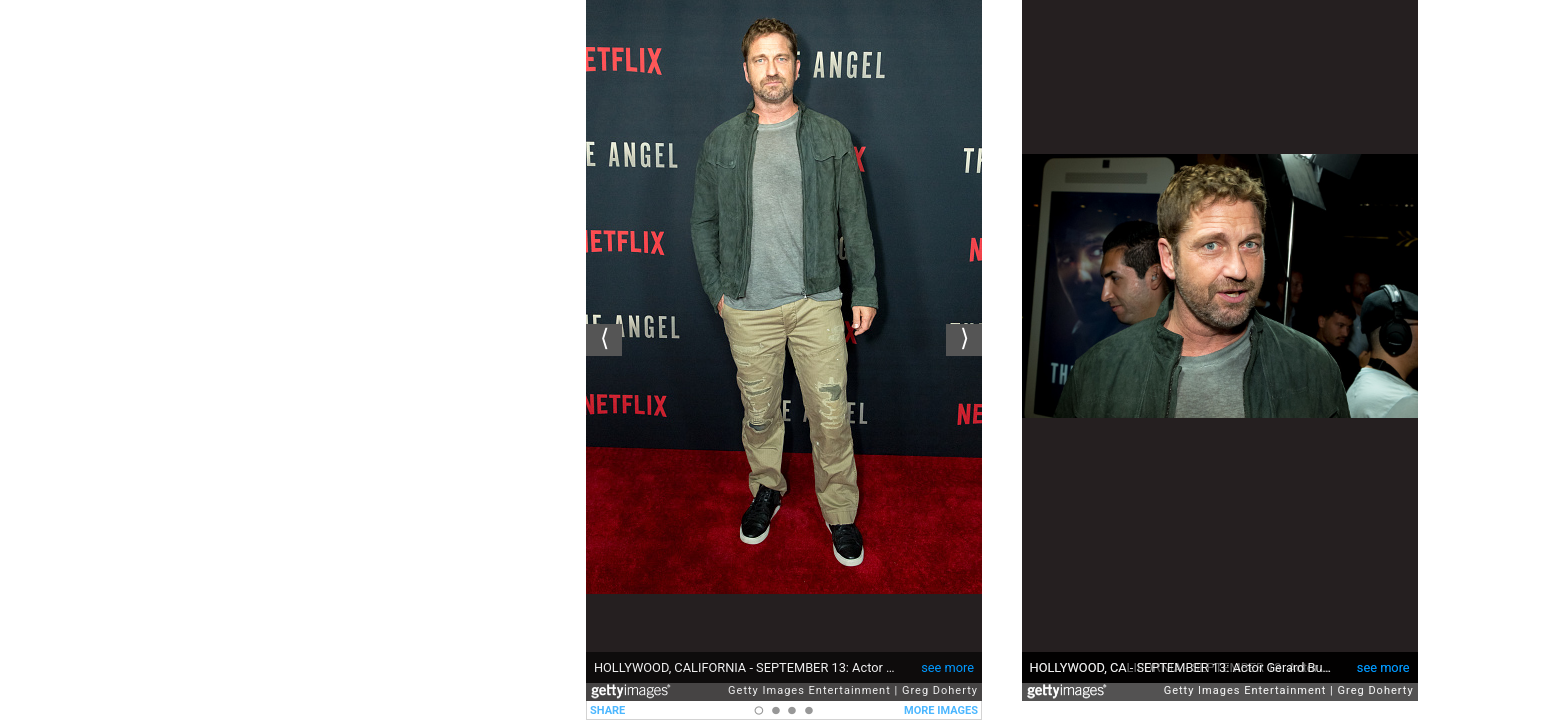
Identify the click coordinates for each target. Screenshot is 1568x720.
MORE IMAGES (941, 710)
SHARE (607, 710)
